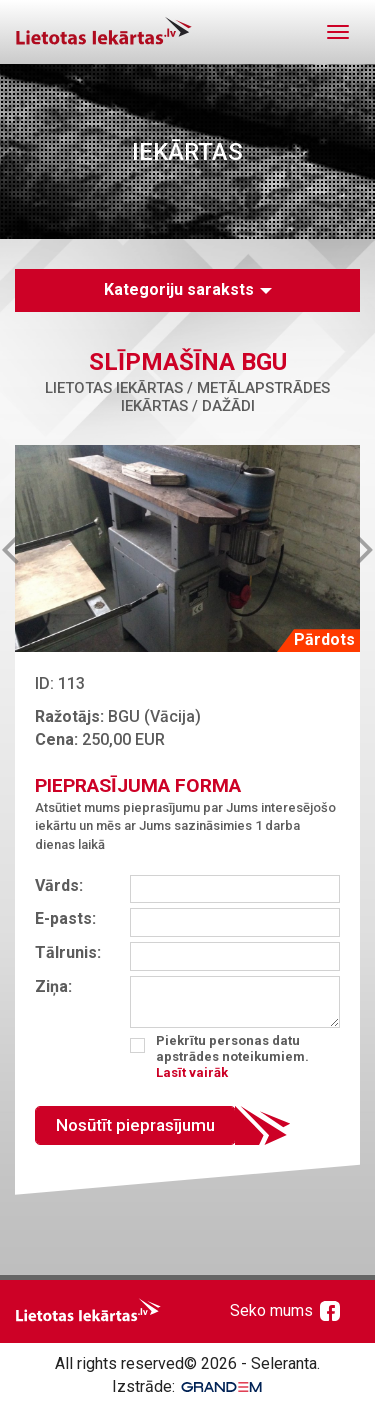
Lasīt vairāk (192, 1072)
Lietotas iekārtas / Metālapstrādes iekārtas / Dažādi (187, 397)
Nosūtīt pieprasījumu (135, 1125)
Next (349, 548)
